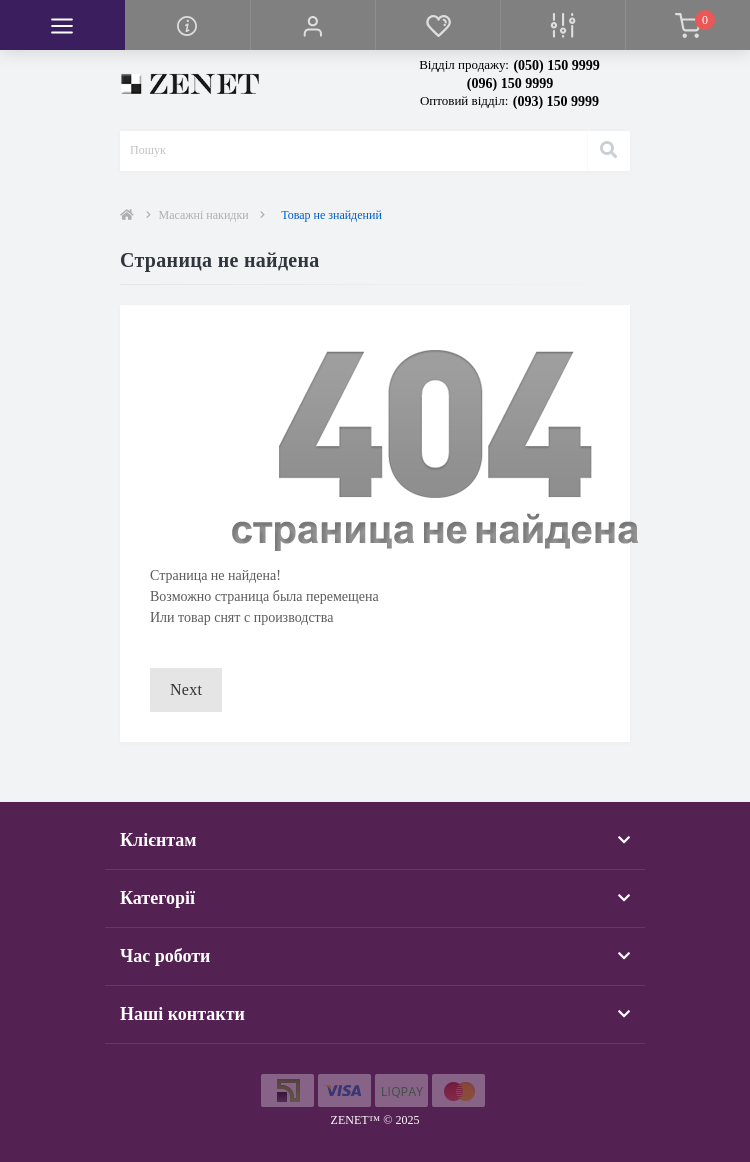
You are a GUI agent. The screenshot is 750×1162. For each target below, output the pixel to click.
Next (186, 689)
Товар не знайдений (331, 215)
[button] (312, 25)
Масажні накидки (204, 215)
